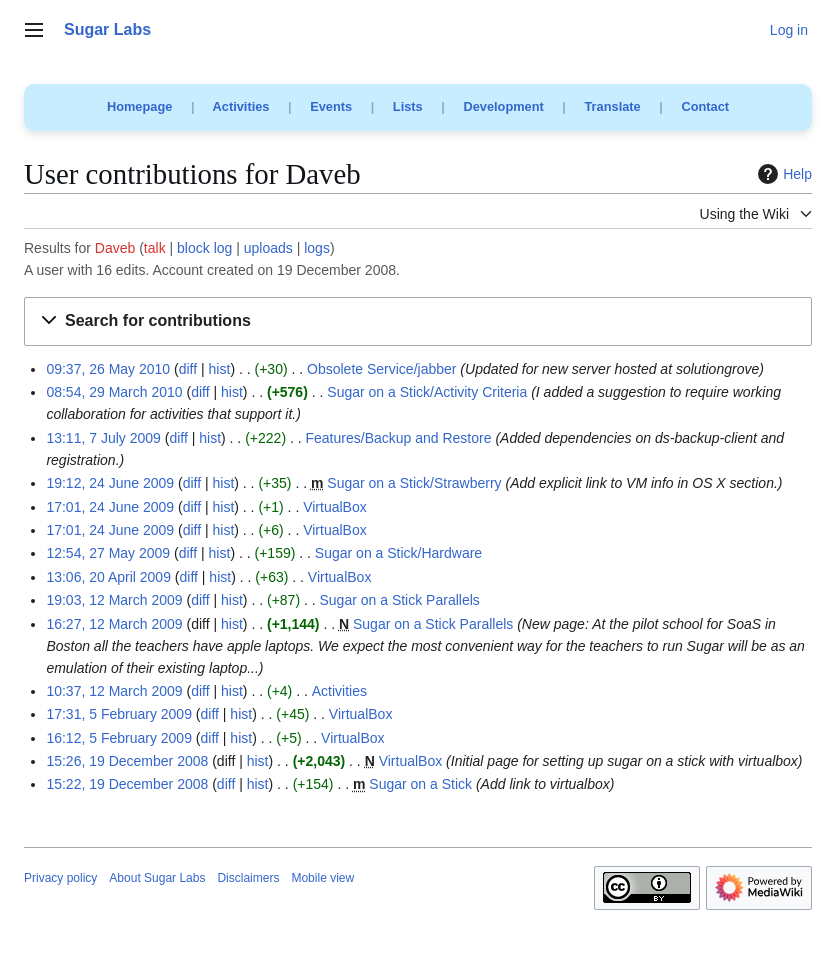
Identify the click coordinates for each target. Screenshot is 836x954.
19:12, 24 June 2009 (110, 483)
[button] (418, 321)
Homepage (139, 106)
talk (155, 248)
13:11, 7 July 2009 (103, 438)
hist (220, 369)
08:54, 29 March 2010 (114, 392)
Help (782, 174)
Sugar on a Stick (420, 784)
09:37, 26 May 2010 (108, 369)
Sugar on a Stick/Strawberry (414, 483)
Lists (408, 106)
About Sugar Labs (157, 878)
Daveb (115, 248)
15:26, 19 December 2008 (127, 761)
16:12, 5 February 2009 (119, 738)
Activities (241, 106)
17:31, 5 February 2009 (119, 714)
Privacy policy (60, 878)
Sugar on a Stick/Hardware (398, 553)
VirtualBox (335, 507)
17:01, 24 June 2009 (110, 507)
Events (331, 106)
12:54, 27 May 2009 (108, 553)
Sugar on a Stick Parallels (400, 600)
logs (317, 248)
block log (204, 248)
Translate (613, 106)
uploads (268, 248)
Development (503, 106)
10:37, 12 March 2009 (114, 691)
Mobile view (322, 878)
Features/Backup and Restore (399, 438)
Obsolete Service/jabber (381, 369)
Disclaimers (248, 878)
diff (188, 369)
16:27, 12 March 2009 (114, 624)
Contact (705, 106)
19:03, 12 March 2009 (114, 600)
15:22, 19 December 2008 (127, 784)
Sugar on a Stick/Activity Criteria (427, 392)
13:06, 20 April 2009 (108, 577)
